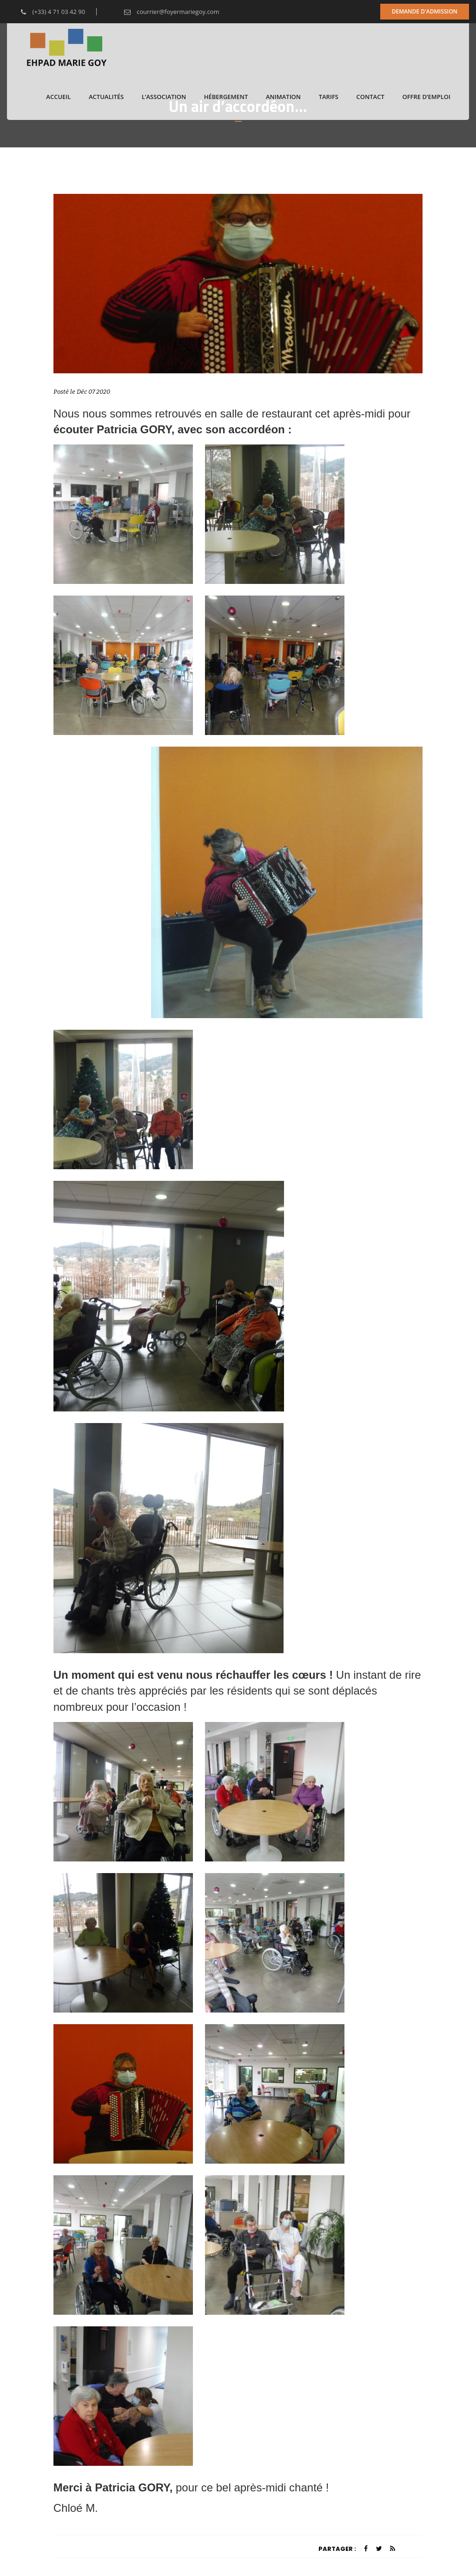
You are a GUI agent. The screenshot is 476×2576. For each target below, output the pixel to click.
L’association (164, 97)
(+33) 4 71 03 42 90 (46, 11)
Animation (283, 97)
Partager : (337, 2548)
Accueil (58, 97)
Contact (370, 97)
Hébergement (226, 97)
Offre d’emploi (426, 97)
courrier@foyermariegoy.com (164, 11)
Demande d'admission (424, 11)
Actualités (106, 97)
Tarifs (328, 97)
